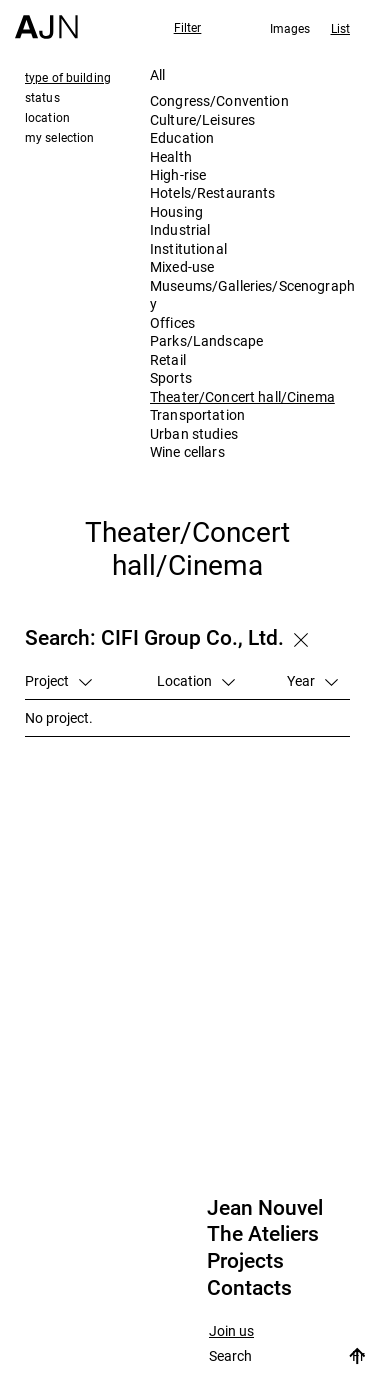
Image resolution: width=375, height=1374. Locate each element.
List (340, 28)
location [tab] (47, 117)
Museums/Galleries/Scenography (252, 294)
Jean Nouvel (265, 1208)
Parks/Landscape (206, 340)
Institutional (188, 248)
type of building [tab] (68, 77)
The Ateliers (263, 1234)
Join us (231, 1331)
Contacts (249, 1288)
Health (171, 156)
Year (312, 680)
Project (58, 680)
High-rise (178, 174)
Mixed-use (182, 266)
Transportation (197, 414)
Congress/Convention (219, 100)
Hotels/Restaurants (213, 192)
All (157, 74)
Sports (171, 377)
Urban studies (194, 433)
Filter (188, 27)
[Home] (46, 19)
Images (290, 28)
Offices (172, 322)
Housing (176, 211)
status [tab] (42, 97)
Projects (245, 1261)
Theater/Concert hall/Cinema (242, 396)
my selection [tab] (59, 137)
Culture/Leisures (202, 119)
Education (182, 137)
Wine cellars (187, 451)
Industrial (180, 229)
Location (196, 680)
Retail (168, 359)
